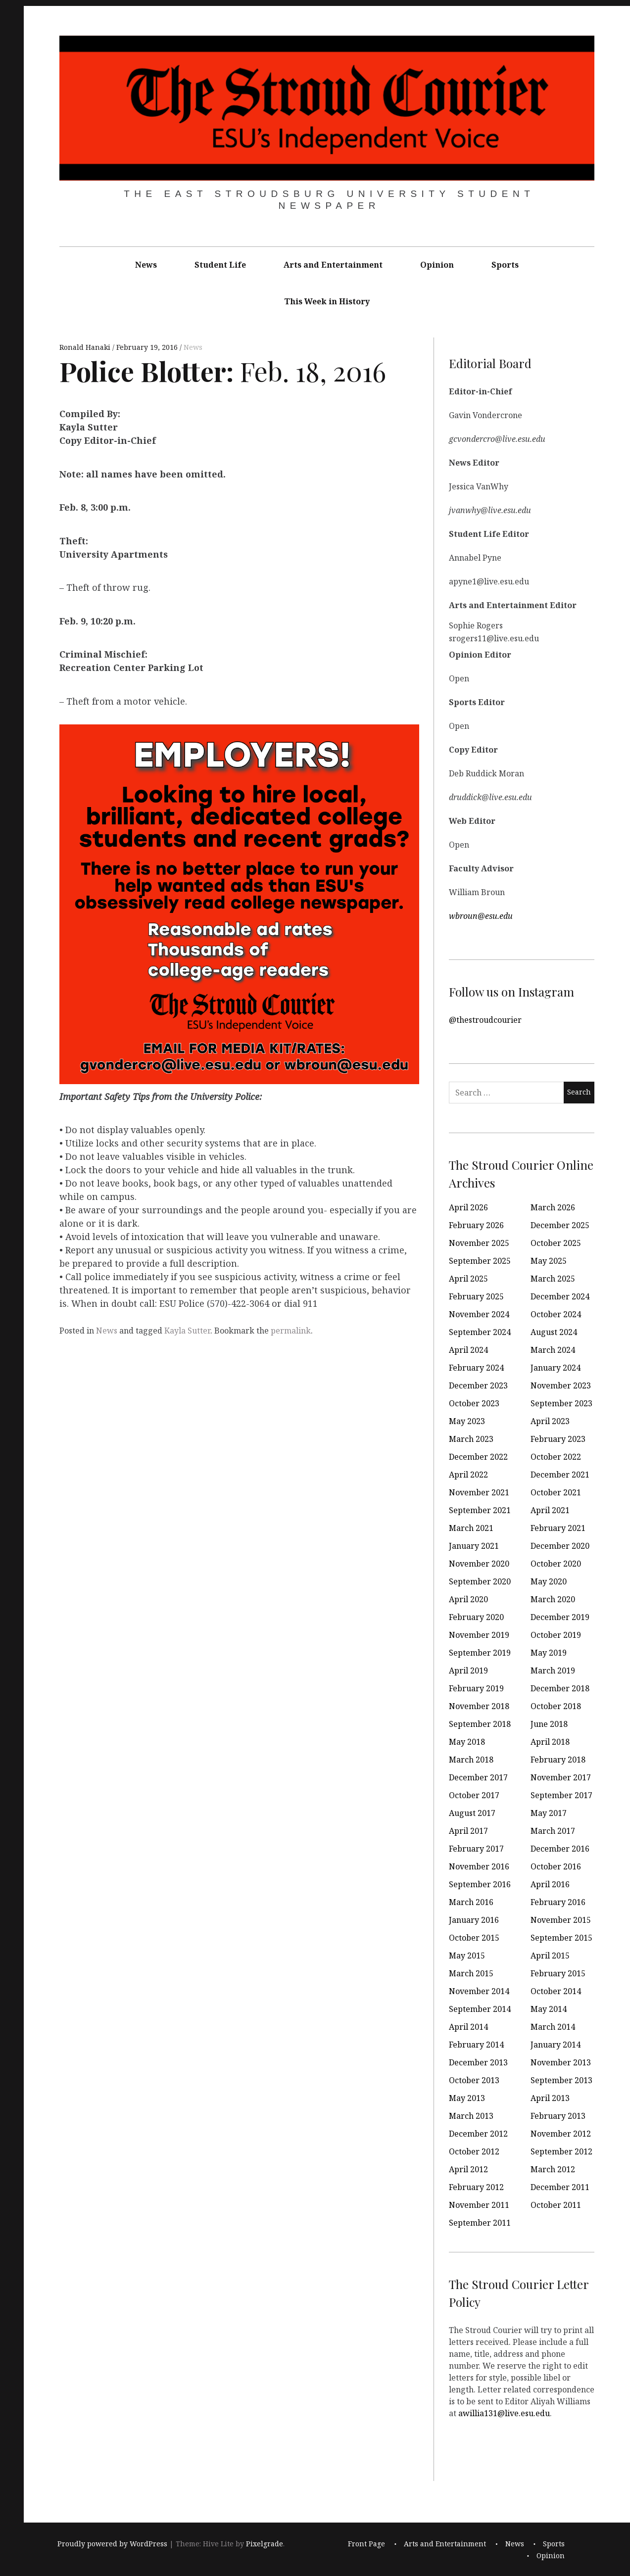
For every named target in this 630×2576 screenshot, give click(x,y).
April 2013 (550, 2098)
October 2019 (556, 1634)
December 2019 (560, 1617)
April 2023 (550, 1421)
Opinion (437, 264)
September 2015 (561, 1937)
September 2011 (480, 2222)
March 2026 (553, 1207)
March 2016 (471, 1902)
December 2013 (478, 2062)
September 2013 (561, 2080)
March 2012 (553, 2169)
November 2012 (561, 2133)
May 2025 (549, 1260)
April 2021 (550, 1510)
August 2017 (472, 1813)
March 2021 (471, 1528)
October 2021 (556, 1492)
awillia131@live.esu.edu (504, 2412)
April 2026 (468, 1207)
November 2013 (561, 2062)
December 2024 (560, 1296)
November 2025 (479, 1243)
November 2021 (479, 1492)
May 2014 (549, 2009)
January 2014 (556, 2044)
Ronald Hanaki (85, 347)
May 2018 (467, 1741)
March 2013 (471, 2115)
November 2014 (479, 1991)
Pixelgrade (264, 2543)
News (146, 264)
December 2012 (478, 2133)
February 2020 (476, 1617)
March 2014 (553, 2026)
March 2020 (553, 1599)
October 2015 (474, 1937)
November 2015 (561, 1919)
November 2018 (479, 1706)
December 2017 (478, 1777)
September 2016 (480, 1884)
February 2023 (558, 1438)
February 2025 (476, 1296)
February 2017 (476, 1848)
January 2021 (474, 1545)
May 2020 (549, 1581)
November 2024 (479, 1314)
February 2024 (476, 1367)
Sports (505, 264)
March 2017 (553, 1830)
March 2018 (471, 1759)
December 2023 (478, 1385)
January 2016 (474, 1919)
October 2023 (474, 1403)
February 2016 (558, 1902)
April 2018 (550, 1741)
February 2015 (558, 1973)
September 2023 (561, 1403)
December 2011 (560, 2187)
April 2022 (468, 1474)
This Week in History (327, 301)
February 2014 (476, 2044)
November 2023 (561, 1385)
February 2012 (476, 2187)
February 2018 (558, 1759)
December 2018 (560, 1688)
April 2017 (468, 1830)
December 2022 (478, 1456)
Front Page (366, 2543)
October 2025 (556, 1243)
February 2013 (558, 2115)
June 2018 (549, 1723)
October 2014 (556, 1991)
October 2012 (474, 2151)
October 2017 (474, 1795)
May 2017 (549, 1813)
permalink (291, 1330)
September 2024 (480, 1332)
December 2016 (560, 1848)
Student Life (220, 264)
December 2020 (560, 1545)
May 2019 (549, 1652)
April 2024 (468, 1349)
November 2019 (479, 1634)
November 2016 (479, 1866)
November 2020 (479, 1563)
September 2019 (480, 1652)
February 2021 (558, 1528)
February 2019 (476, 1688)
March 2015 (471, 1973)
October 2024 (556, 1314)
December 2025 (560, 1225)
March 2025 (553, 1278)
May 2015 (467, 1955)
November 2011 (479, 2204)
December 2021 (560, 1474)
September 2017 (561, 1795)
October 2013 (474, 2080)
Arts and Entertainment (333, 264)
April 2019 (468, 1670)
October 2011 (556, 2204)
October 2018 (556, 1706)
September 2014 (480, 2009)
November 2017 (561, 1777)
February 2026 (476, 1225)
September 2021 (480, 1510)
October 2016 (556, 1866)
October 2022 (556, 1456)
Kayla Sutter (187, 1330)
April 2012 (468, 2169)
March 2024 (553, 1349)
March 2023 (471, 1438)
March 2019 (553, 1670)
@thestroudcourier (485, 1019)
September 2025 (480, 1260)
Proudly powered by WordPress (112, 2543)
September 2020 (480, 1581)
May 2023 (467, 1421)
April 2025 (468, 1278)
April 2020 (468, 1599)
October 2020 (556, 1563)
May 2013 (467, 2098)
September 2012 (561, 2151)
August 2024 (554, 1332)
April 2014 (468, 2026)
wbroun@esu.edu (481, 915)
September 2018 (480, 1723)
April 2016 (550, 1884)
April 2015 (550, 1955)
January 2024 (556, 1367)
